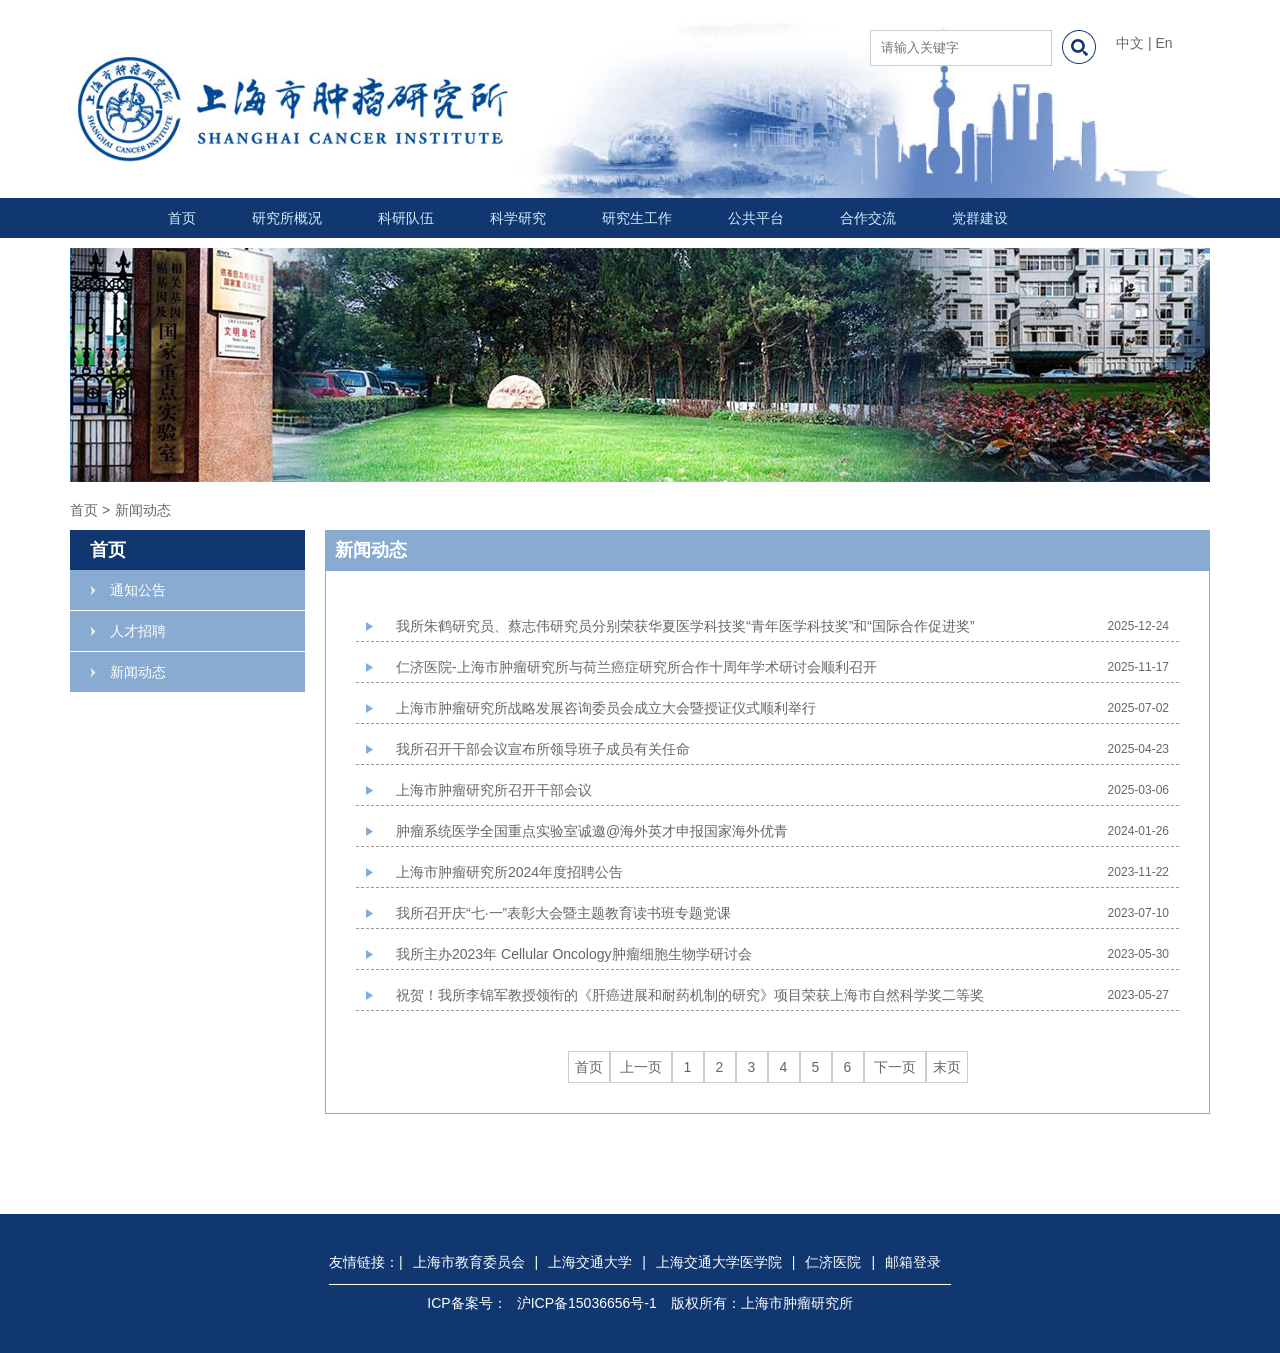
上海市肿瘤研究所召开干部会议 (494, 790)
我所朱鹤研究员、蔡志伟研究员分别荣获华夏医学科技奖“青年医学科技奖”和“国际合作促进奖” (685, 626)
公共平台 (756, 218)
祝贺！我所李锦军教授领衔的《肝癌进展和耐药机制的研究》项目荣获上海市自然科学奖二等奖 (690, 995)
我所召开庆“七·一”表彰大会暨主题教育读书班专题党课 (563, 913)
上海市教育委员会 (469, 1262)
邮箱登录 (913, 1262)
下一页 (895, 1067)
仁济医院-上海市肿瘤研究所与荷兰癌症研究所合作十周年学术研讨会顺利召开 (636, 667)
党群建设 (980, 218)
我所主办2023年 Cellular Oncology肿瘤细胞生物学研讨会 (574, 954)
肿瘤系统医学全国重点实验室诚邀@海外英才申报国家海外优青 (592, 831)
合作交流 (868, 218)
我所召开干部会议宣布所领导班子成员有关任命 (543, 749)
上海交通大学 (590, 1262)
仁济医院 (833, 1262)
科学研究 (518, 218)
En (1163, 43)
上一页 (641, 1067)
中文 (1130, 43)
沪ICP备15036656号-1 (587, 1303)
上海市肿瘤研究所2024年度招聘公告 (509, 872)
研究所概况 (287, 218)
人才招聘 (138, 631)
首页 (182, 218)
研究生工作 (637, 218)
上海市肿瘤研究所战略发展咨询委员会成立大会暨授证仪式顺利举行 (606, 708)
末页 (947, 1067)
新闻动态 (138, 672)
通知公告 (138, 590)
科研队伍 (406, 218)
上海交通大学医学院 (719, 1262)
